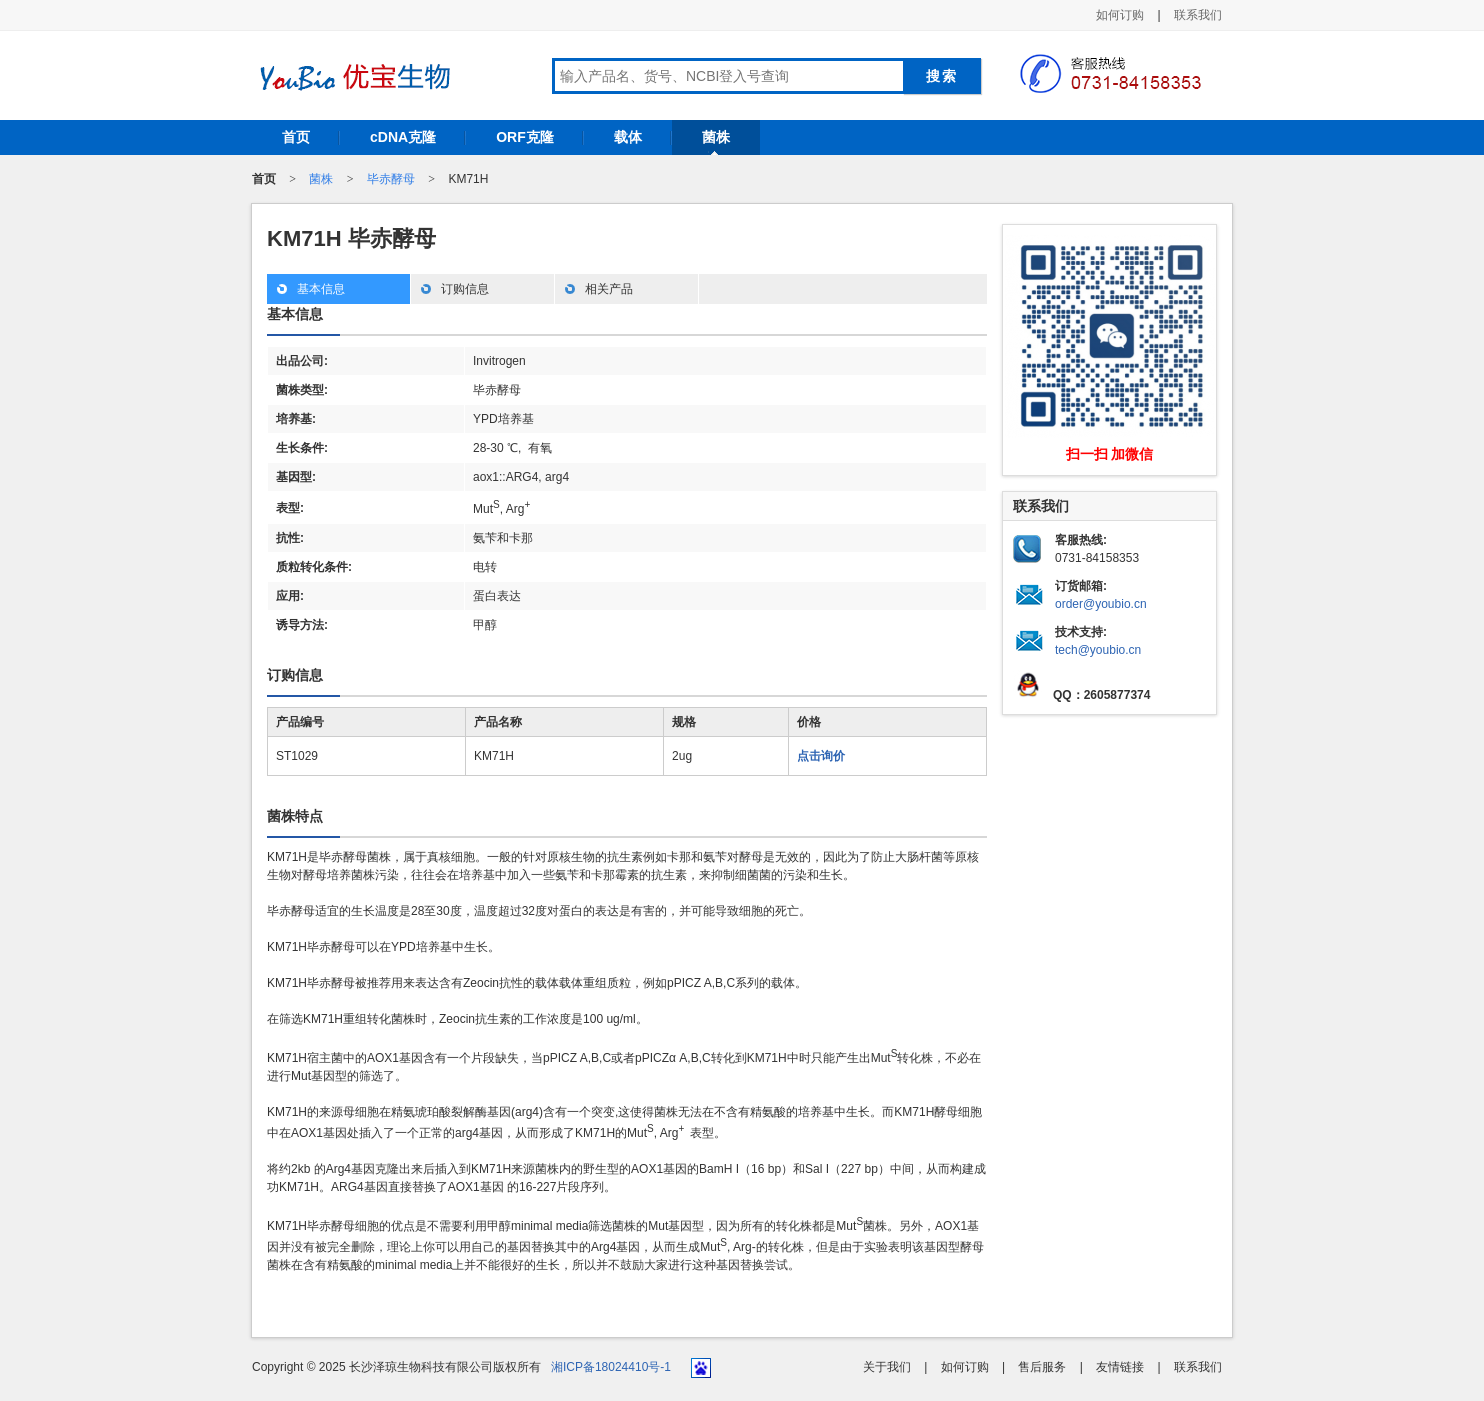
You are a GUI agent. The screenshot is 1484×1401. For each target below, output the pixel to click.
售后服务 (1042, 1367)
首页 (296, 137)
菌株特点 (295, 816)
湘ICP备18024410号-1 (611, 1367)
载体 (628, 137)
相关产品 (609, 289)
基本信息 (321, 289)
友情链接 (1120, 1367)
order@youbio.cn (1101, 604)
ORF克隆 (525, 137)
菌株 (716, 137)
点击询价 (821, 756)
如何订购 (1120, 15)
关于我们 (887, 1367)
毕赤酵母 (391, 179)
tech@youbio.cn (1098, 650)
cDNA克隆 (403, 137)
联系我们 (1198, 15)
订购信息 (465, 289)
